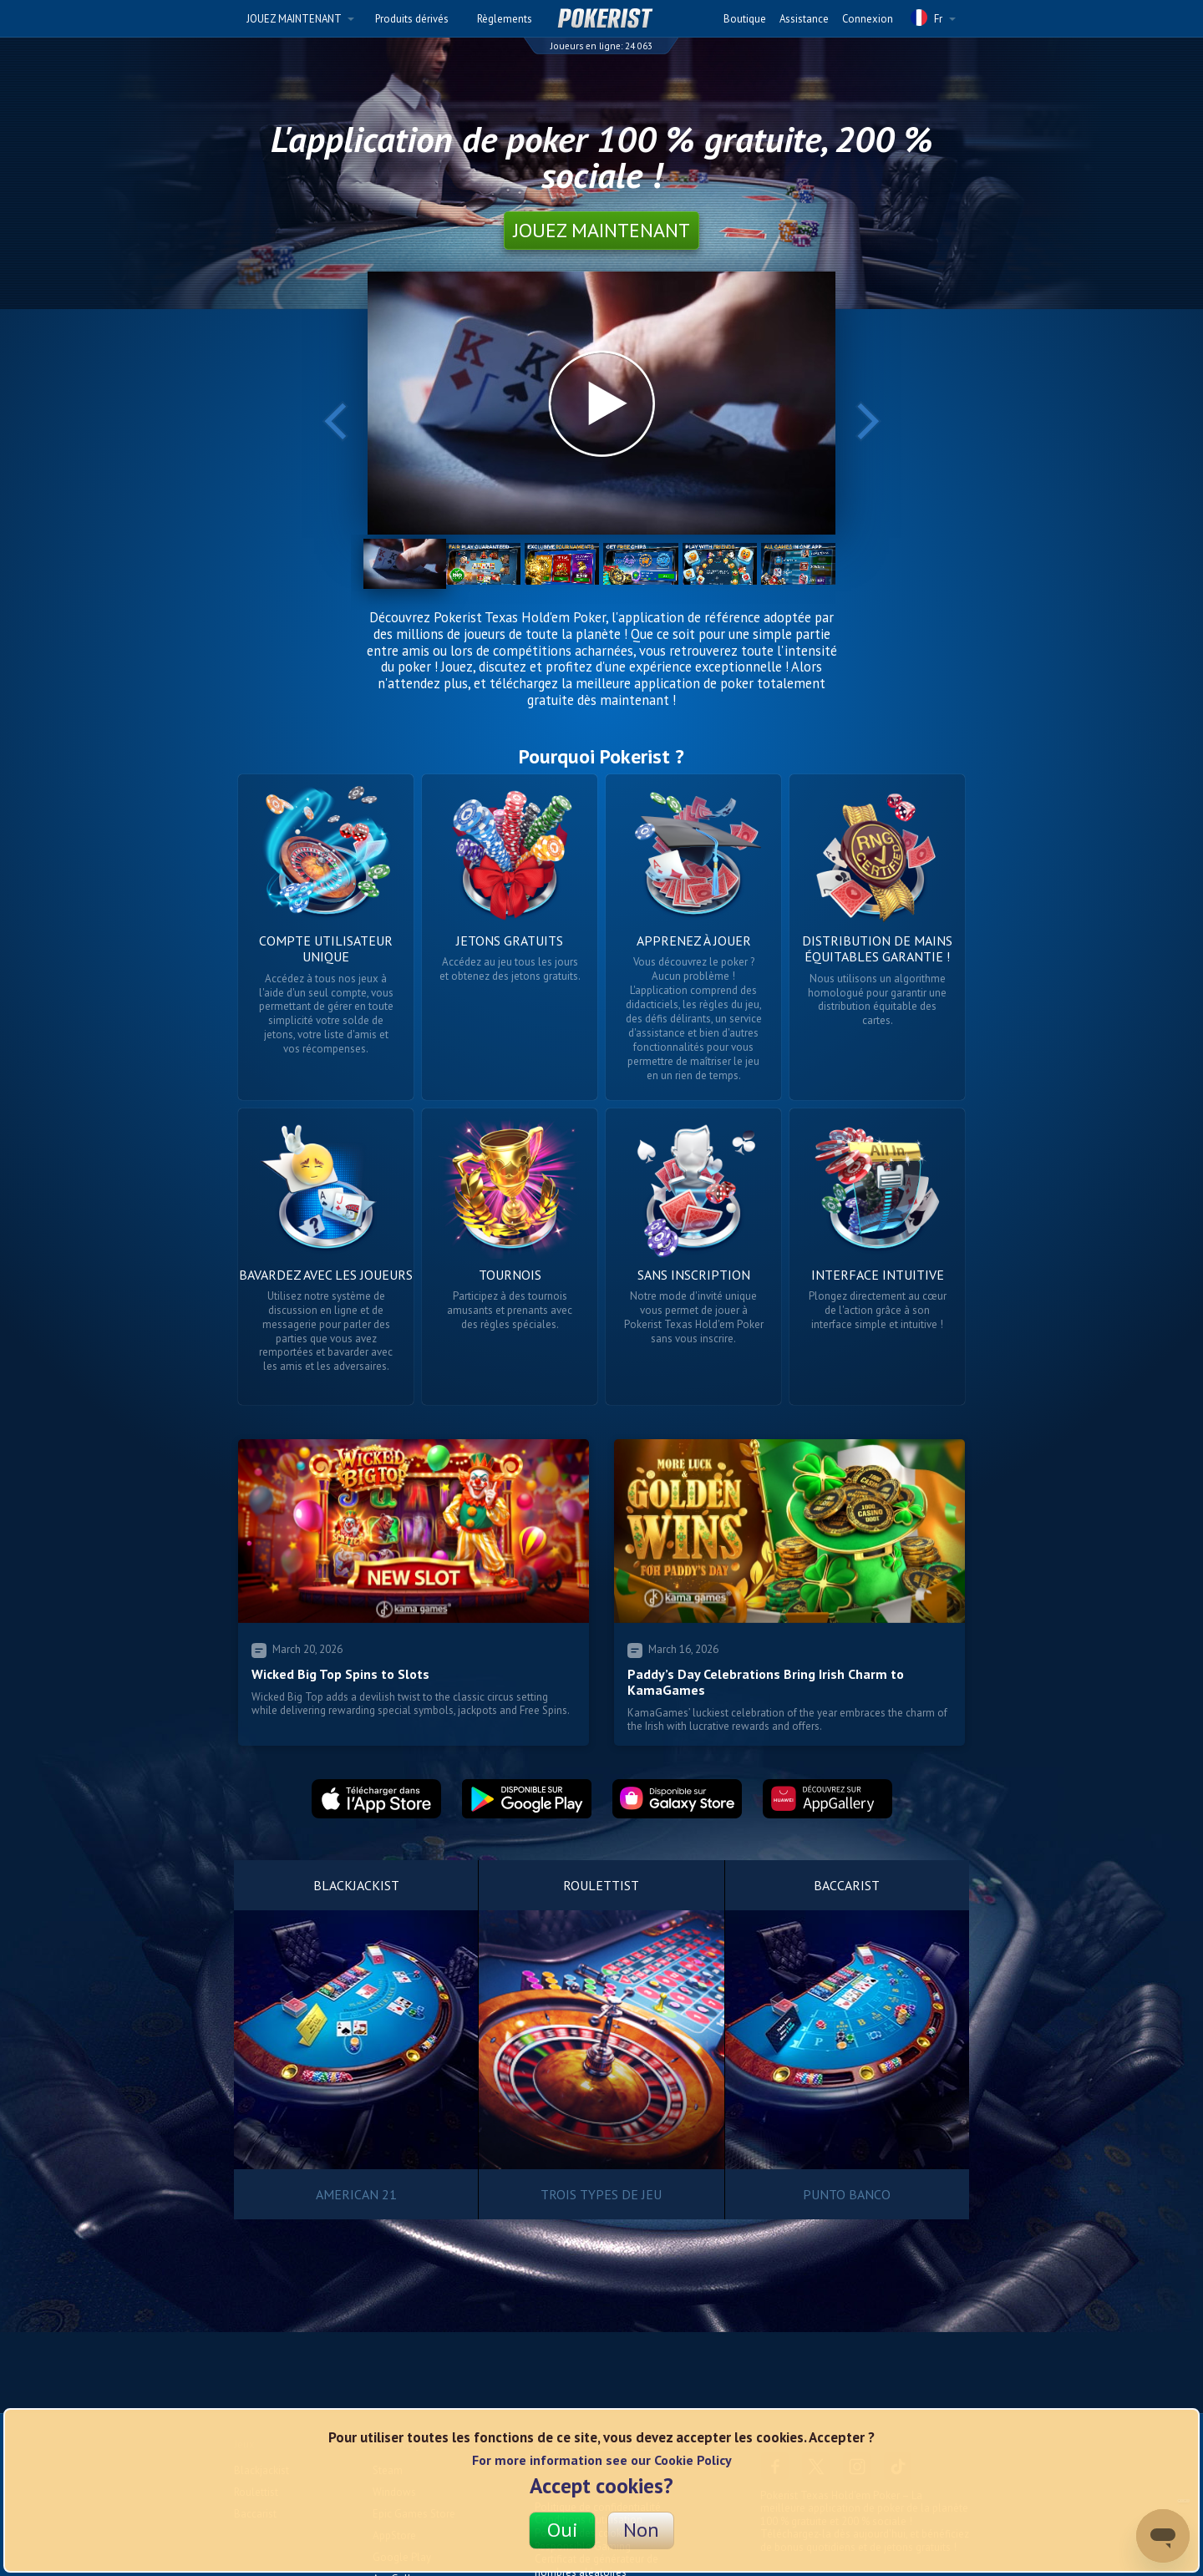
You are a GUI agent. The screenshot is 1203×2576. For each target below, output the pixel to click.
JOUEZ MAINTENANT (300, 19)
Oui (562, 2530)
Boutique (744, 19)
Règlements (504, 19)
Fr (933, 17)
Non (641, 2530)
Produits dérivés (412, 19)
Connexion (867, 19)
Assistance (804, 19)
